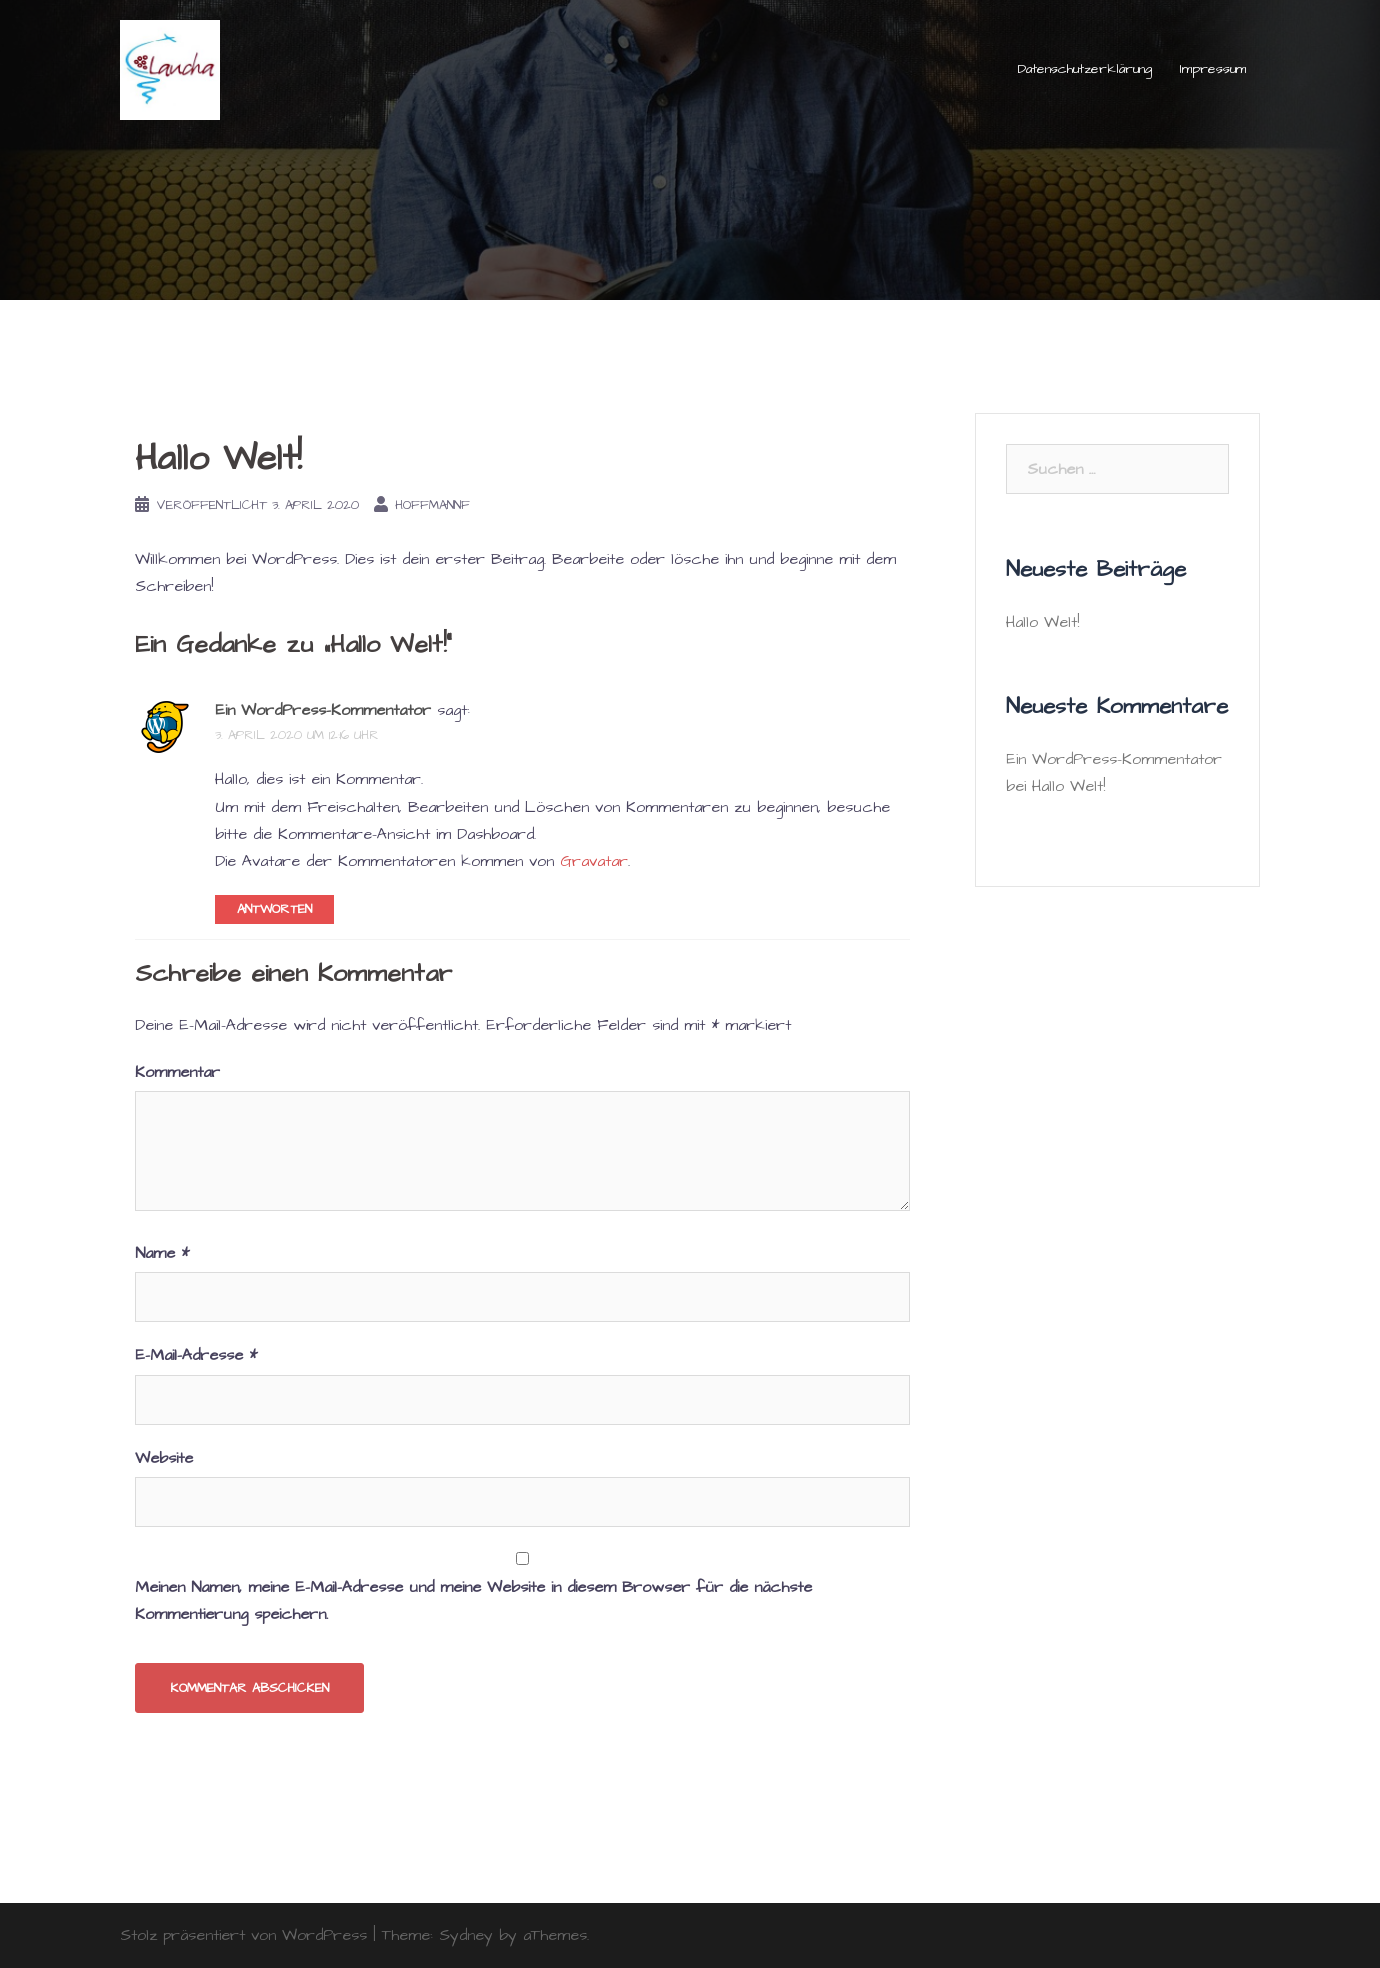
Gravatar (594, 861)
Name (162, 1253)
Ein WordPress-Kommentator (323, 710)
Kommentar (177, 1072)
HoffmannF (432, 505)
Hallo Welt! (1042, 622)
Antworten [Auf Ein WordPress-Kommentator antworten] (274, 909)
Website (164, 1458)
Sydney (466, 1935)
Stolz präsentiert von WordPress (243, 1935)
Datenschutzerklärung (1085, 69)
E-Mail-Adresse (196, 1355)
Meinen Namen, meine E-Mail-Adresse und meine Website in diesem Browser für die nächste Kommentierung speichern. (473, 1600)
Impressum (1213, 69)
